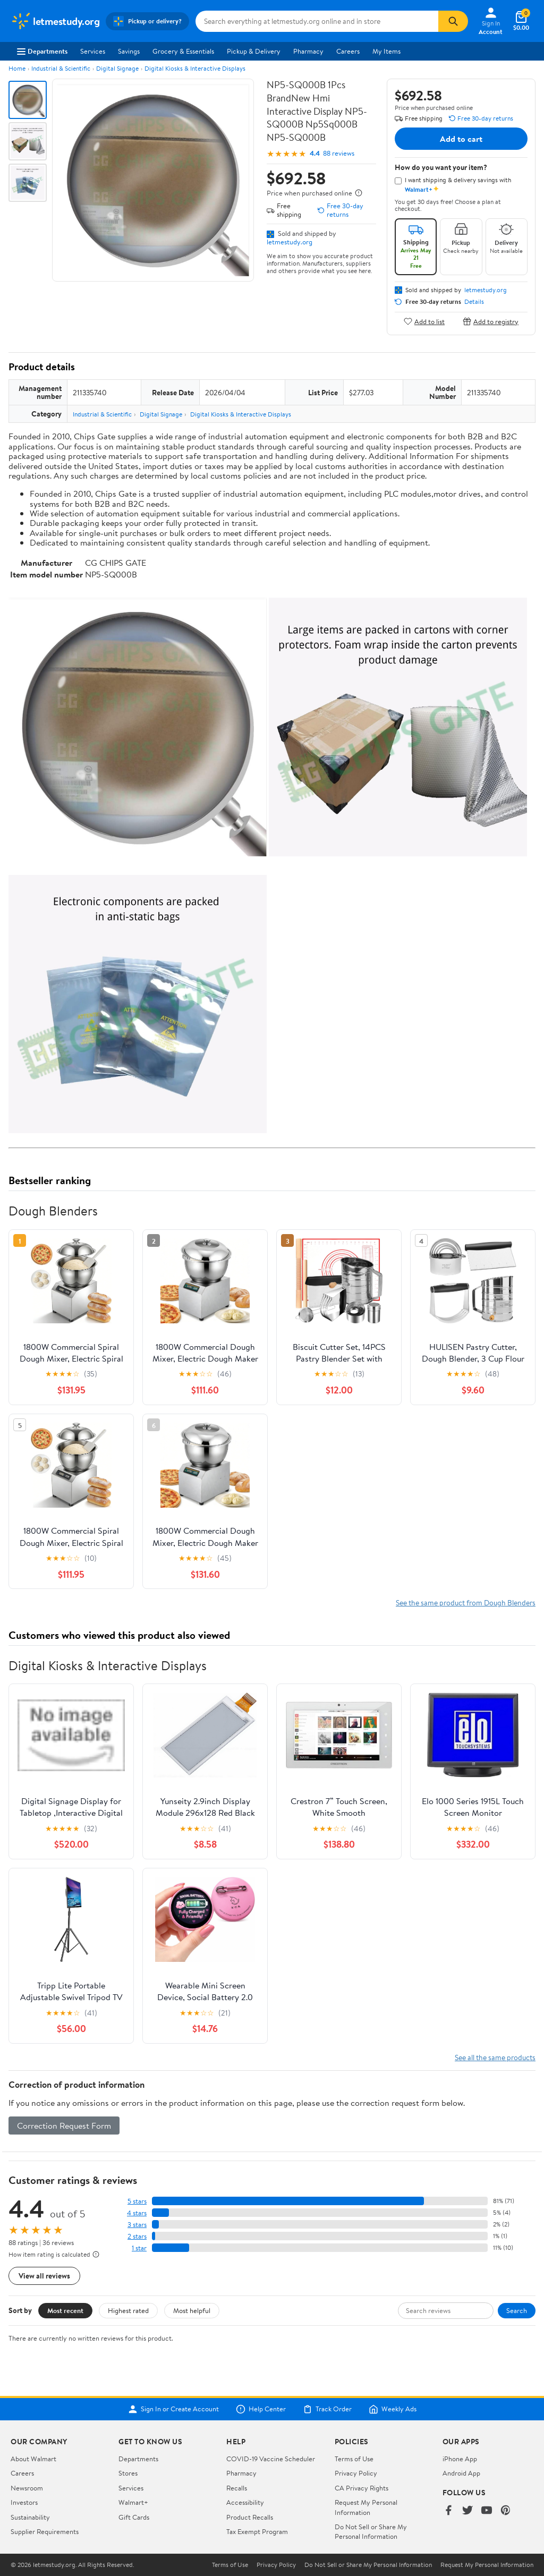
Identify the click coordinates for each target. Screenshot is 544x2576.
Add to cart (461, 138)
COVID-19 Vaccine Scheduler (270, 2458)
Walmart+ (133, 2502)
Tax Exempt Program (257, 2531)
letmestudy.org (289, 241)
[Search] (453, 21)
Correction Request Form (64, 2125)
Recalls (236, 2488)
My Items (386, 51)
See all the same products (495, 2057)
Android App (461, 2473)
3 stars (137, 2225)
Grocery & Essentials (183, 51)
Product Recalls (249, 2517)
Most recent (65, 2310)
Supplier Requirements (45, 2531)
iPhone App (460, 2458)
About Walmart (33, 2458)
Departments (42, 51)
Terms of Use (354, 2458)
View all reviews (44, 2276)
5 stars (137, 2201)
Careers (348, 51)
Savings (129, 51)
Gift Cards (133, 2517)
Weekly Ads (392, 2409)
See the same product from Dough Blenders (466, 1602)
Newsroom (27, 2488)
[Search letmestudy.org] (317, 21)
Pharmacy (308, 51)
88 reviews (338, 153)
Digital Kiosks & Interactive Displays (194, 68)
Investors (24, 2502)
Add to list (424, 321)
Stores (128, 2473)
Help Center (261, 2409)
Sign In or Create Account (173, 2409)
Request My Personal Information (366, 2507)
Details (474, 301)
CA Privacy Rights (361, 2488)
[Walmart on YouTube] (486, 2511)
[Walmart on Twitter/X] (467, 2511)
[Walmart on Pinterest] (506, 2511)
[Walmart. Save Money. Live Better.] (55, 21)
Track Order (327, 2409)
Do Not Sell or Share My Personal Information (371, 2531)
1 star (139, 2248)
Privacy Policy (356, 2473)
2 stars (137, 2236)
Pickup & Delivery (253, 51)
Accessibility (245, 2502)
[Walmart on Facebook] (448, 2511)
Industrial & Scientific (60, 68)
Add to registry (490, 321)
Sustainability (30, 2517)
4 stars (137, 2213)
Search (516, 2310)
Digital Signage (117, 68)
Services (92, 51)
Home (17, 68)
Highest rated (128, 2310)
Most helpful (191, 2310)
